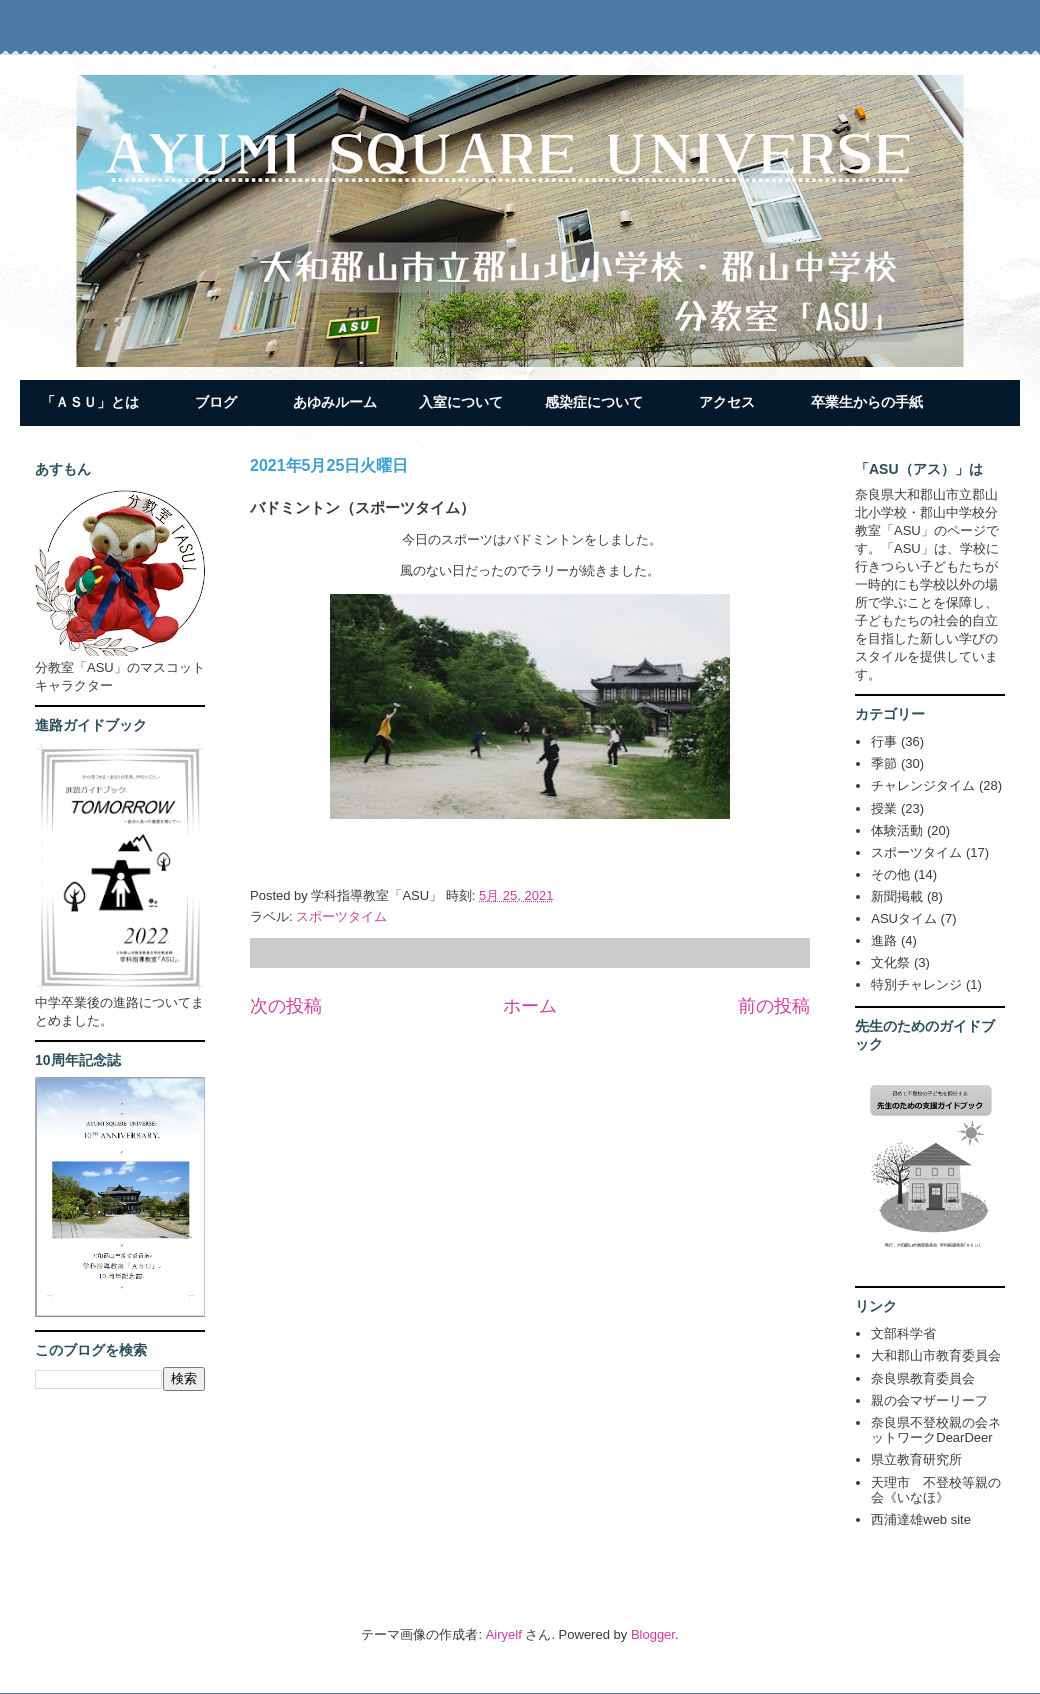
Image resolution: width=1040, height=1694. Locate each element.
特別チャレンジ (916, 984)
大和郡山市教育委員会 (936, 1355)
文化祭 (890, 962)
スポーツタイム (341, 916)
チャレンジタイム (923, 785)
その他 (890, 874)
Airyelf (504, 1634)
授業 (884, 808)
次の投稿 (286, 1006)
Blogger (653, 1634)
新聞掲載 (897, 896)
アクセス (727, 402)
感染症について (594, 402)
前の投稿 (774, 1006)
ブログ (216, 402)
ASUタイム (904, 918)
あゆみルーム (335, 402)
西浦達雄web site (921, 1519)
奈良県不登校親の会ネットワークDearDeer (936, 1430)
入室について (461, 402)
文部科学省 (903, 1333)
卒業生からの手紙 (867, 402)
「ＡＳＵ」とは (90, 402)
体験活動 (897, 830)
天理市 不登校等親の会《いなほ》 (936, 1490)
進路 (884, 940)
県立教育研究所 (916, 1459)
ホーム (530, 1006)
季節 (884, 763)
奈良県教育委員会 (923, 1378)
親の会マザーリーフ (929, 1400)
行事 (884, 741)
